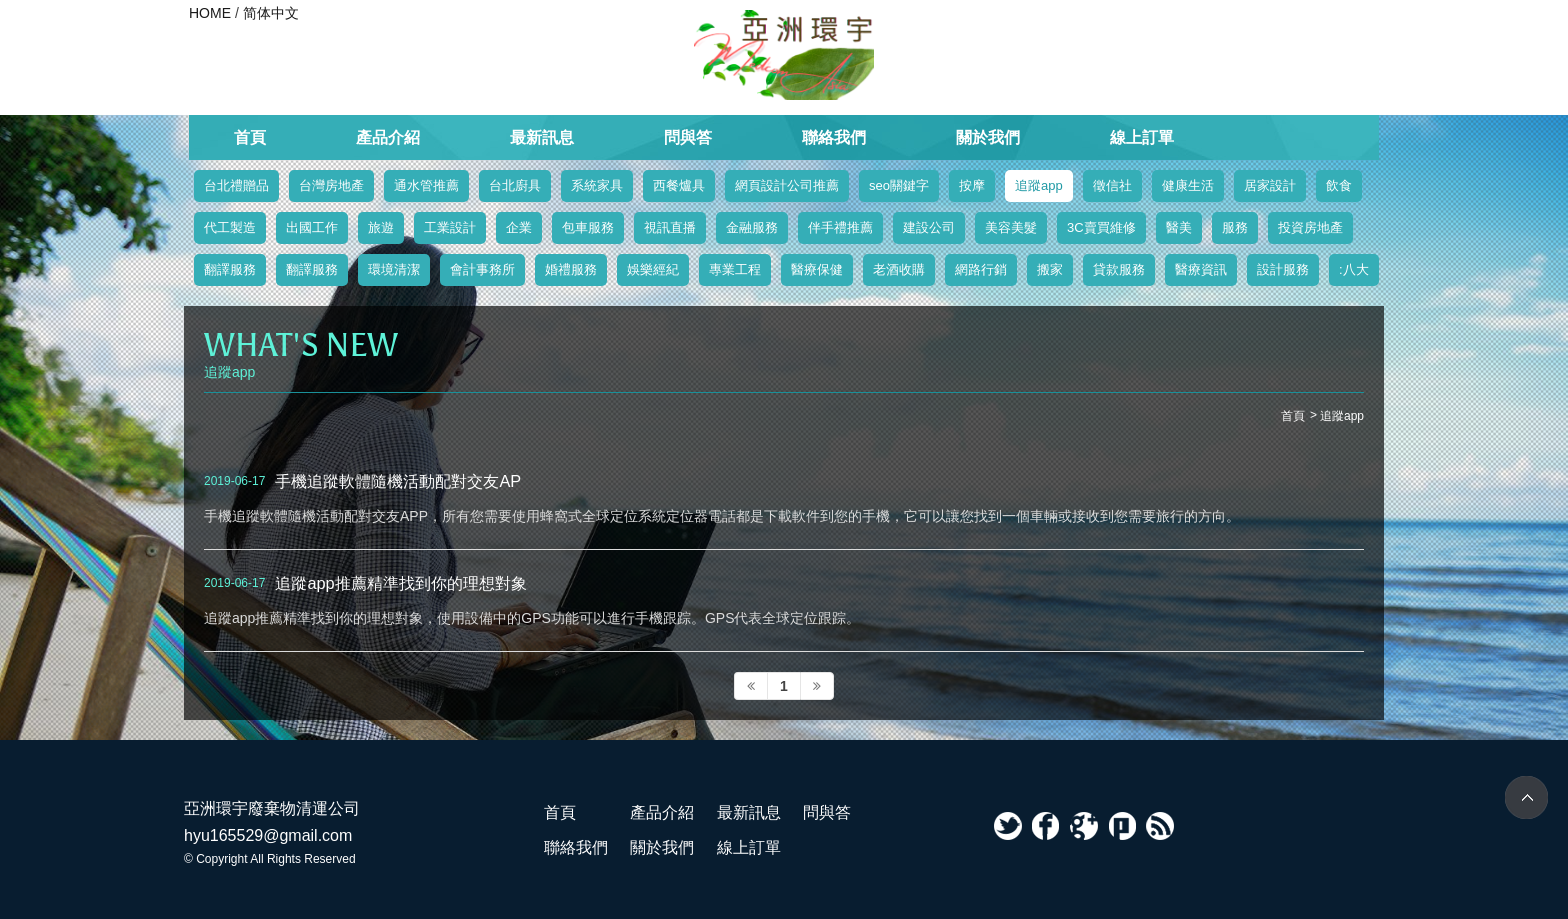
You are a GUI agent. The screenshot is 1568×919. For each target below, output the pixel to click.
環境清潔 (394, 269)
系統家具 (597, 185)
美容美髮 (1011, 227)
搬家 (1050, 269)
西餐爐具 (679, 185)
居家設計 (1270, 185)
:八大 (1354, 269)
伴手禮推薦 (840, 227)
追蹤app (1039, 185)
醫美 (1179, 227)
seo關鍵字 (899, 185)
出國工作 (312, 227)
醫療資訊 (1201, 269)
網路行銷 (981, 269)
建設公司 (929, 227)
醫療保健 (817, 269)
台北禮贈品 (236, 185)
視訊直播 (670, 227)
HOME (210, 13)
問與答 (688, 137)
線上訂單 (1142, 137)
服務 (1235, 227)
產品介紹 (388, 137)
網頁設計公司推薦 (787, 185)
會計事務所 (482, 269)
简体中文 (271, 13)
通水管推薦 (426, 185)
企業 (519, 227)
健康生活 (1188, 185)
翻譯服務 (230, 269)
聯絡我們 (834, 137)
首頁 (250, 137)
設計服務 (1283, 269)
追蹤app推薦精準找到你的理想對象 (400, 583)
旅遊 (381, 227)
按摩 (972, 185)
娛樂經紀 (653, 269)
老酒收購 (899, 269)
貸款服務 (1119, 269)
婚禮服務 (571, 269)
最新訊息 (542, 137)
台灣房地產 (331, 185)
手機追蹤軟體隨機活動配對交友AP (398, 481)
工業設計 (450, 227)
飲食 (1339, 185)
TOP (1526, 797)
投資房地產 (1310, 227)
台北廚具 (515, 185)
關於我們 (988, 137)
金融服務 (752, 227)
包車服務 (588, 227)
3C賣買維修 (1101, 227)
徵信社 (1112, 185)
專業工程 (735, 269)
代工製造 (230, 227)
